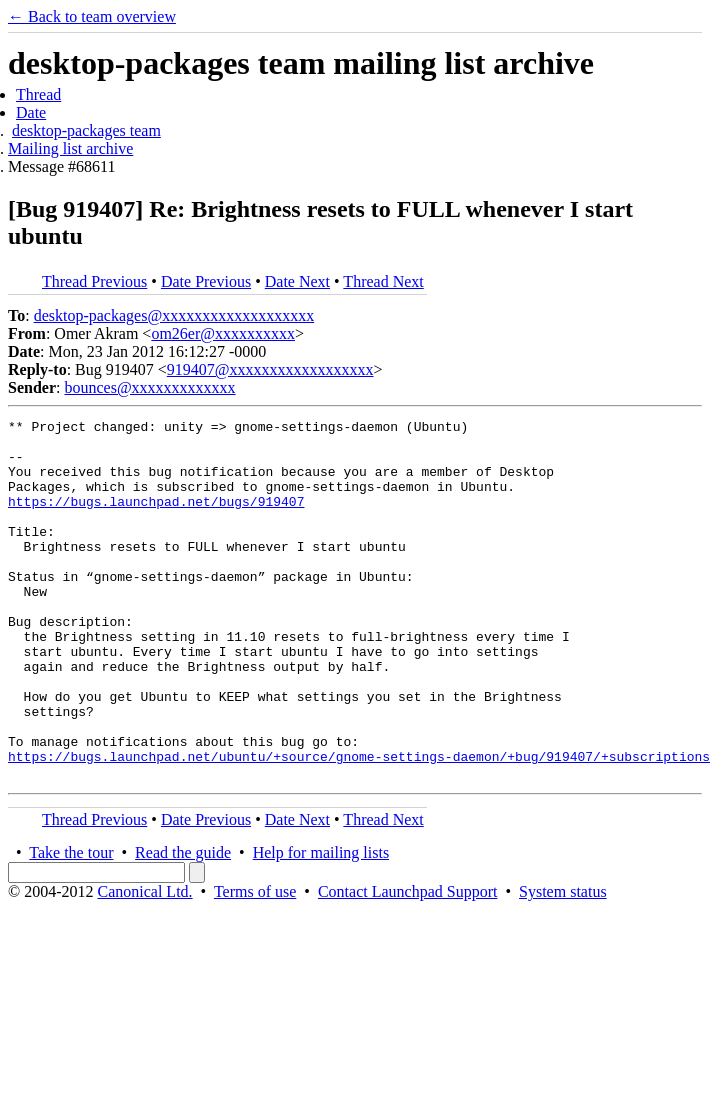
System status (563, 963)
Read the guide (183, 924)
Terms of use (255, 963)
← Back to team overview (92, 16)
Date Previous (206, 281)
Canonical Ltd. (144, 963)
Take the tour (71, 924)
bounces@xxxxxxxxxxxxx (149, 387)
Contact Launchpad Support (408, 963)
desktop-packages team (86, 130)
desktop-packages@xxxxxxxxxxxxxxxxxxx (174, 315)
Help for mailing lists (321, 924)
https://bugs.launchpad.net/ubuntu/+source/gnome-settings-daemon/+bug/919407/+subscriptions (359, 825)
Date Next (297, 281)
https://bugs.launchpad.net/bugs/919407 (156, 519)
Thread (38, 94)
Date (31, 112)
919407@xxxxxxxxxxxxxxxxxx (270, 369)
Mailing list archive (70, 148)
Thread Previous (94, 281)
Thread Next (383, 281)
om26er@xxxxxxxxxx (223, 333)
